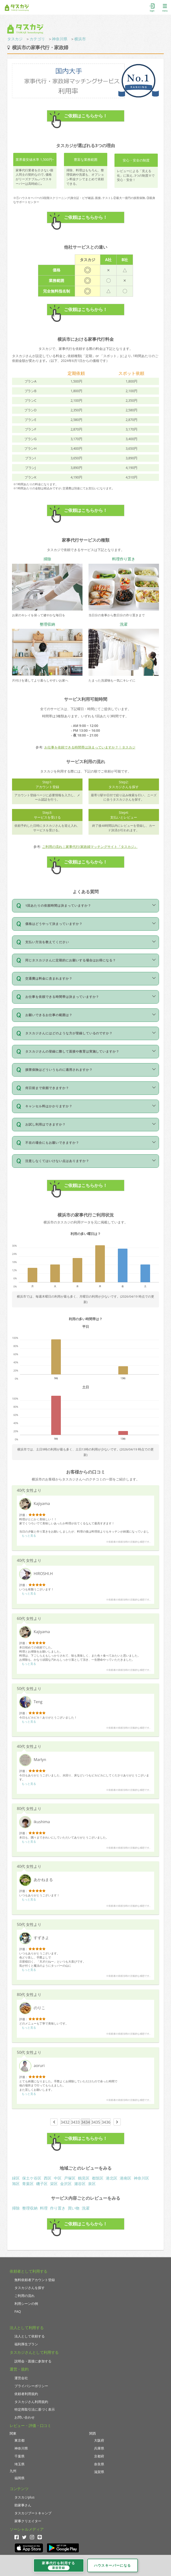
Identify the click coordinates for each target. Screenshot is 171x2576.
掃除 (16, 2208)
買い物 (73, 2208)
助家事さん (22, 2505)
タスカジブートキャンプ (32, 2513)
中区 (58, 2178)
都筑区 (97, 2178)
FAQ (17, 2311)
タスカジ (15, 39)
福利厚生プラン (26, 2344)
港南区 (125, 2178)
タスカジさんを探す (29, 2287)
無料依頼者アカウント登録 (34, 2279)
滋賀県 (99, 2471)
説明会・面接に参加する (32, 2361)
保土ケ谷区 (31, 2178)
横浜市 (80, 39)
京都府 (99, 2456)
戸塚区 (70, 2178)
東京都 (19, 2440)
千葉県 (19, 2456)
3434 (85, 2122)
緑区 (16, 2178)
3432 (65, 2122)
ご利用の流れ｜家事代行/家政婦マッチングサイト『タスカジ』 (90, 846)
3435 (95, 2122)
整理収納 (30, 2208)
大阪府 (99, 2440)
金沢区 (66, 2183)
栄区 (54, 2183)
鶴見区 (83, 2178)
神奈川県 (59, 39)
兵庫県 (99, 2448)
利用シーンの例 (26, 2303)
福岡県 (19, 2478)
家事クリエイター (27, 2521)
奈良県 (99, 2464)
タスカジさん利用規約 (31, 2401)
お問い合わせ (24, 2417)
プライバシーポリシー (31, 2386)
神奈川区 (141, 2178)
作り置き (57, 2208)
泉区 (92, 2183)
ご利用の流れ (24, 2295)
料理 (44, 2208)
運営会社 (21, 2378)
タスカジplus (24, 2497)
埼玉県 (19, 2464)
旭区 (16, 2183)
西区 (47, 2178)
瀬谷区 (80, 2183)
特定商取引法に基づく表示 (34, 2409)
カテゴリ (37, 39)
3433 (75, 2122)
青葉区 (28, 2183)
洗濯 (85, 2208)
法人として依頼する (29, 2336)
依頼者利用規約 (26, 2393)
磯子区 (42, 2183)
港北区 (111, 2178)
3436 (105, 2122)
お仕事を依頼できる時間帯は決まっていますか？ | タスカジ (89, 747)
